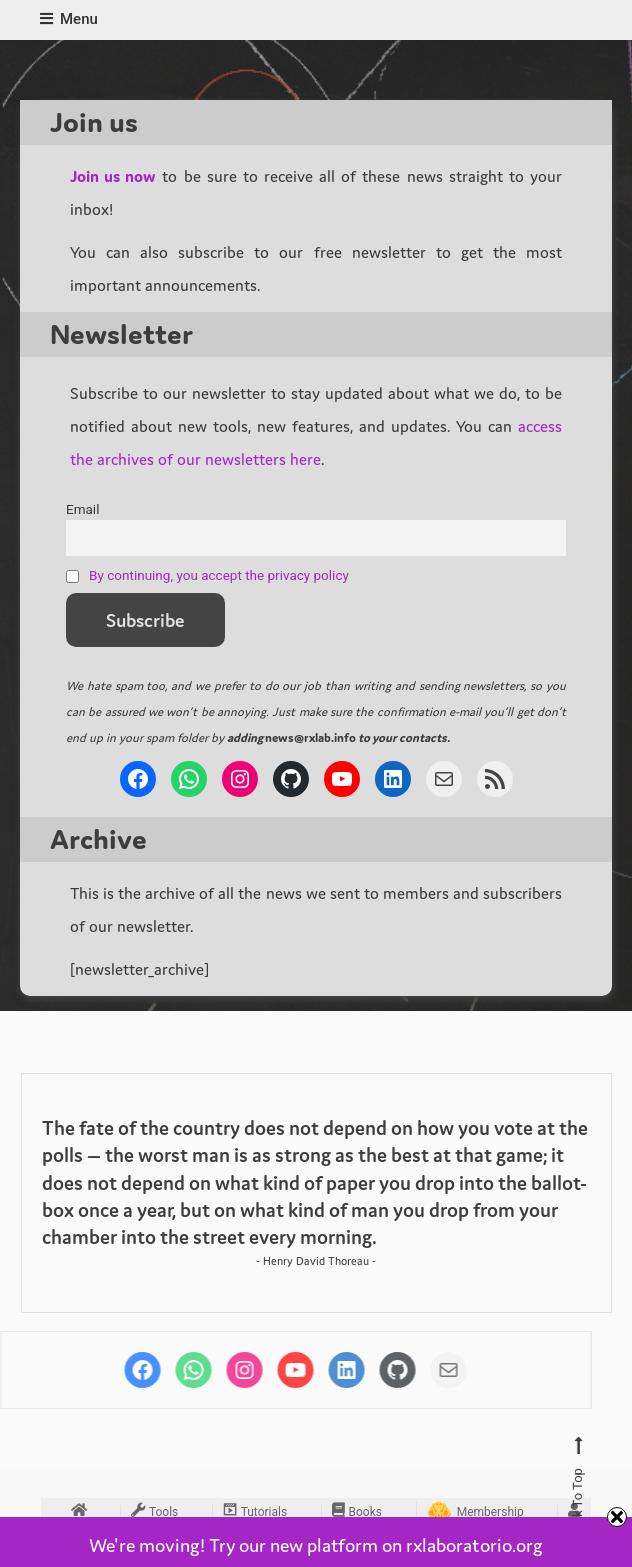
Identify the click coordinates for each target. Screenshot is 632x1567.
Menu (69, 19)
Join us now (113, 176)
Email (82, 509)
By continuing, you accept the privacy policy (219, 575)
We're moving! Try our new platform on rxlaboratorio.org (316, 1545)
